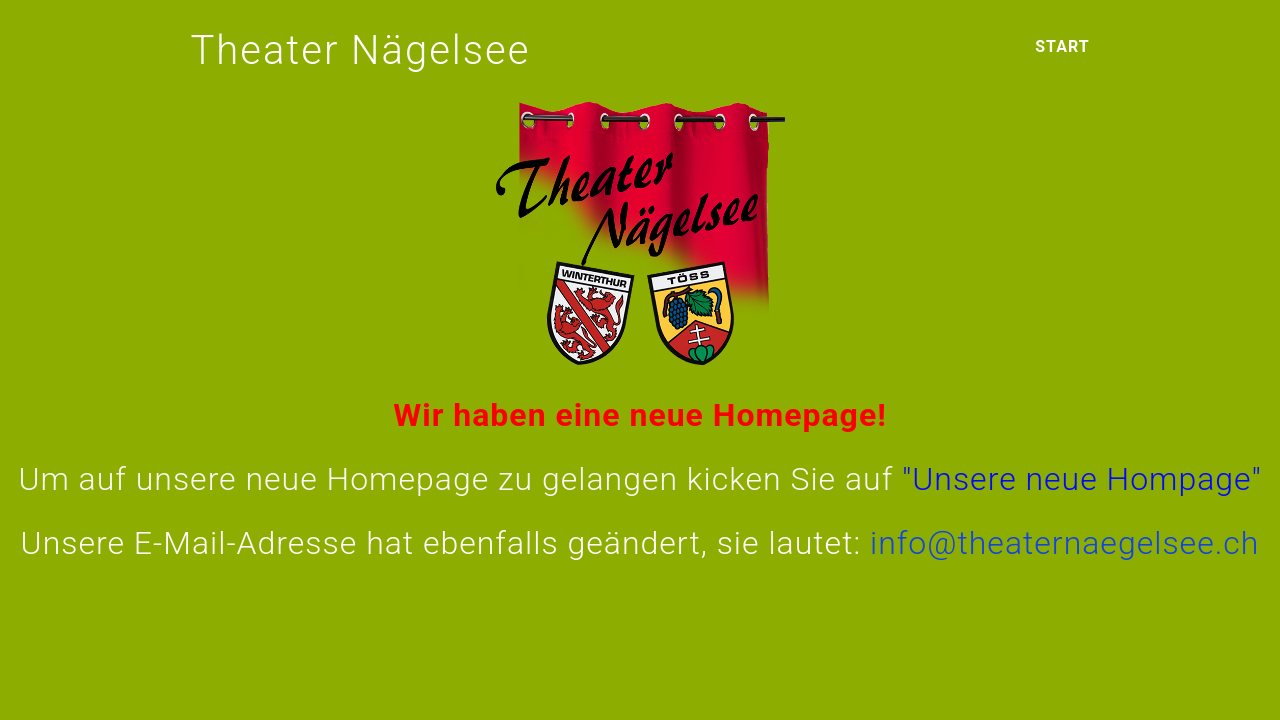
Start (1062, 46)
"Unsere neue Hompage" (1082, 479)
